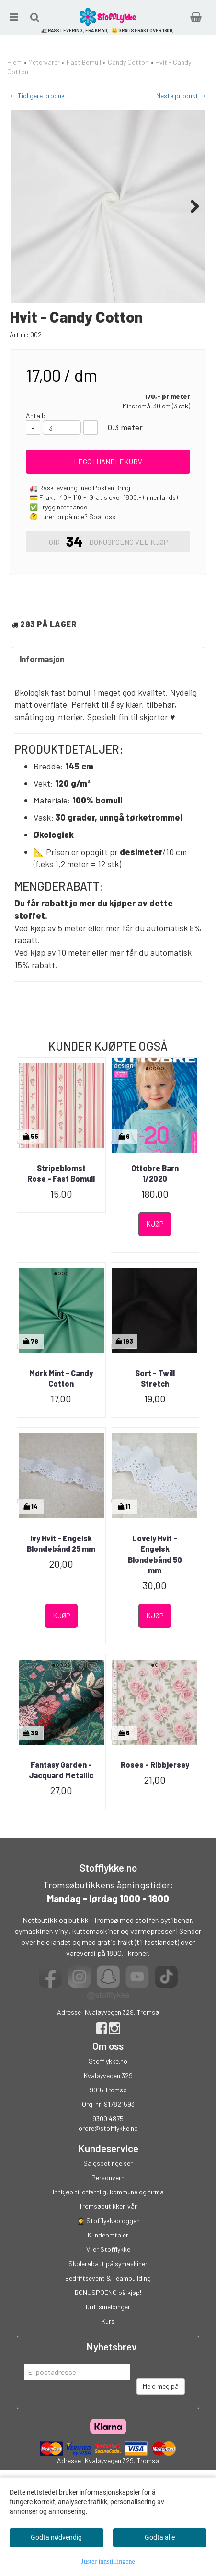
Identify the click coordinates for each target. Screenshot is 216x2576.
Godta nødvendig (56, 2537)
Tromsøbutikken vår (108, 2254)
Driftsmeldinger (108, 2354)
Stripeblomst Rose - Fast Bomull (61, 1221)
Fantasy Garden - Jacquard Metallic (61, 1818)
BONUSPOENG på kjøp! (108, 2340)
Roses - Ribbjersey (155, 1812)
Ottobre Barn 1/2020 (155, 1221)
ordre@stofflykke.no (108, 2176)
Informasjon (42, 707)
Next (190, 206)
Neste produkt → (181, 95)
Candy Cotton (128, 62)
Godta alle (160, 2537)
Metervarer (44, 62)
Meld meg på (161, 2434)
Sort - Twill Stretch (155, 1426)
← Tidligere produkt (39, 95)
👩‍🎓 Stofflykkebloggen (108, 2268)
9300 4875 (108, 2166)
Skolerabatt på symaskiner (108, 2311)
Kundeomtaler (108, 2283)
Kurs (108, 2369)
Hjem (14, 62)
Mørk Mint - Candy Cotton (61, 1426)
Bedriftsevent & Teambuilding (108, 2326)
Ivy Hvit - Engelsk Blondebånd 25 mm (61, 1591)
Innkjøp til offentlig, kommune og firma (108, 2240)
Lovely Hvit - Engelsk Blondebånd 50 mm (155, 1602)
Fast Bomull (84, 62)
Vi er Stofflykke (108, 2297)
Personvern (108, 2225)
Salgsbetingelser (108, 2211)
